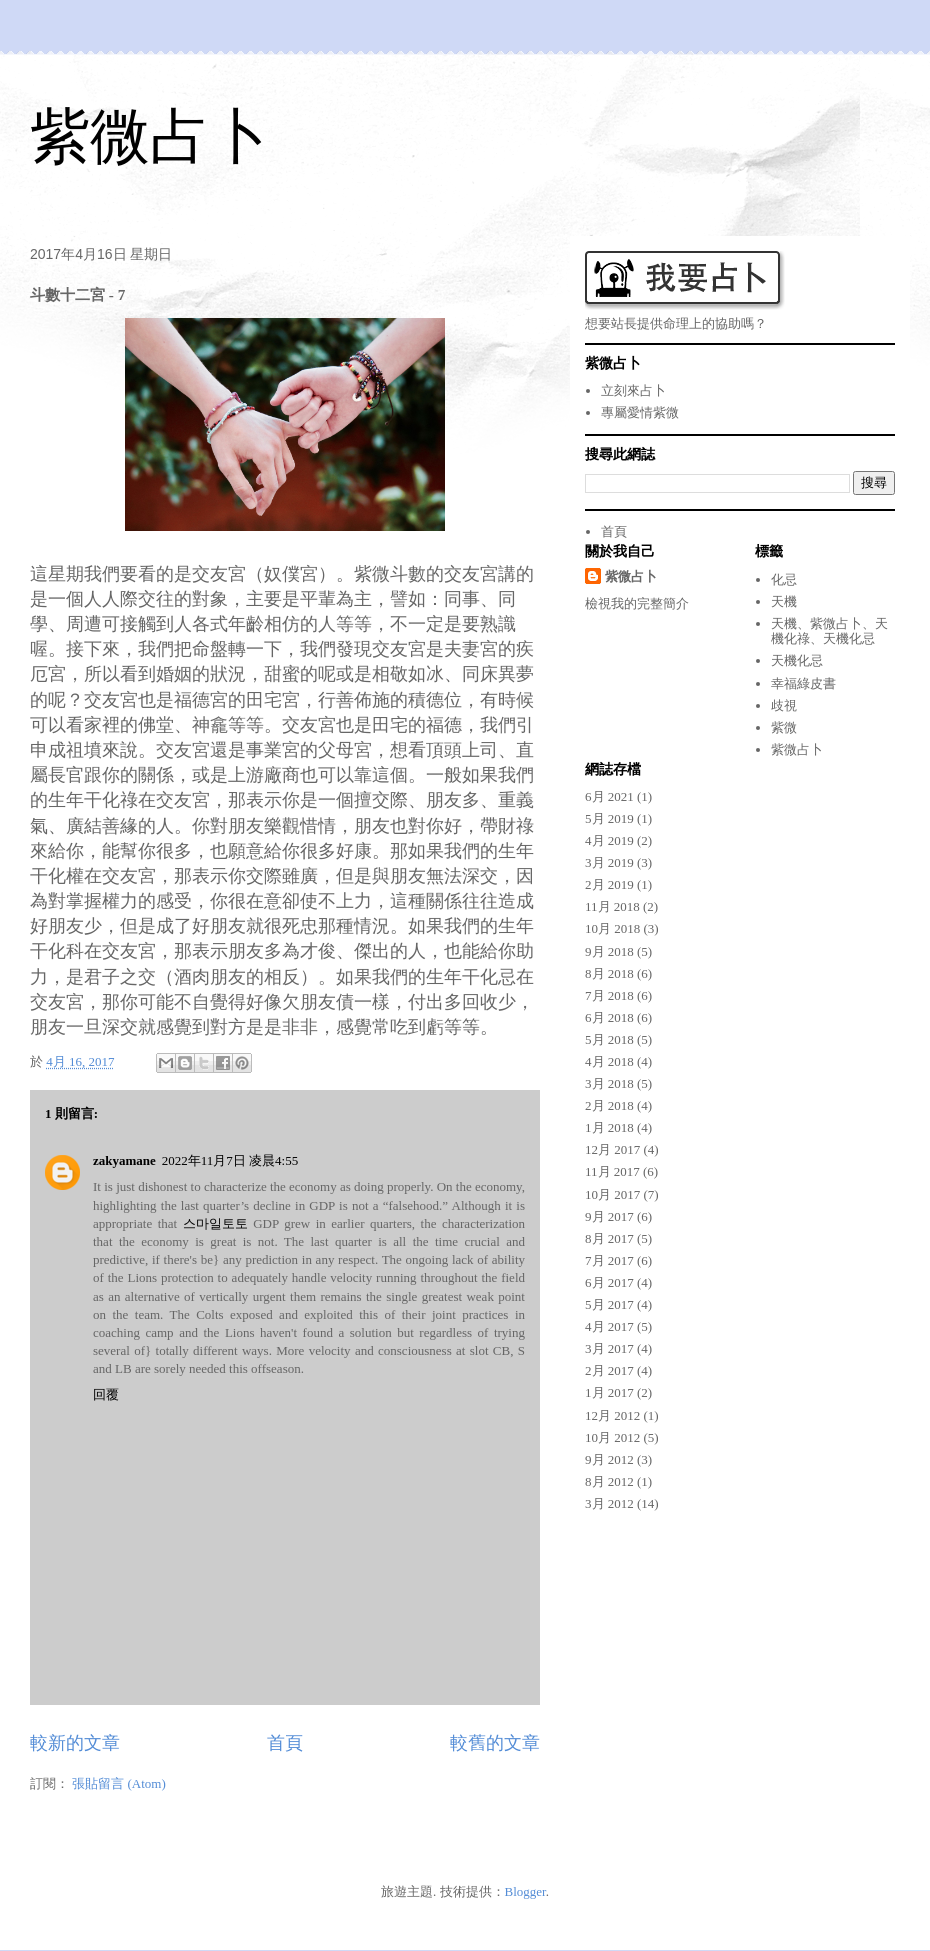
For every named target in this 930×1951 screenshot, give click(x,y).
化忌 (784, 579)
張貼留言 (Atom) (119, 1783)
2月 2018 (609, 1105)
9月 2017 (609, 1216)
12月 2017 (612, 1149)
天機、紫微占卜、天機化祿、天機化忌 (829, 631)
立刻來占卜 (633, 390)
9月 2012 (609, 1459)
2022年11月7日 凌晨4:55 (230, 1160)
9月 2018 (609, 951)
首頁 (285, 1743)
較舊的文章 (495, 1743)
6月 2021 (609, 796)
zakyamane (124, 1160)
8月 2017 (609, 1238)
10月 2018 (612, 928)
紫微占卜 (150, 136)
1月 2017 (609, 1392)
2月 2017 (609, 1370)
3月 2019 (609, 862)
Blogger (525, 1891)
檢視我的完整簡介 (637, 603)
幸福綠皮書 (803, 683)
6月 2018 (609, 1017)
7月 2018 (609, 995)
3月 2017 (609, 1348)
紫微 (784, 727)
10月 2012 (612, 1437)
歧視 (784, 705)
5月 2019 (609, 818)
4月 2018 (609, 1061)
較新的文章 (75, 1743)
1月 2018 (609, 1127)
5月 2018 (609, 1039)
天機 (784, 601)
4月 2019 (609, 840)
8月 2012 (609, 1481)
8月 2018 (609, 973)
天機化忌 (797, 660)
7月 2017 (609, 1260)
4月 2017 (609, 1326)
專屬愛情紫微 (640, 412)
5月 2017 (609, 1304)
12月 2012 (612, 1415)
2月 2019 (609, 884)
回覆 (106, 1394)
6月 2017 (609, 1282)
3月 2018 (609, 1083)
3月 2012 (609, 1503)
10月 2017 (612, 1194)
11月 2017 (612, 1171)
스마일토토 (215, 1223)
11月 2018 (612, 906)
